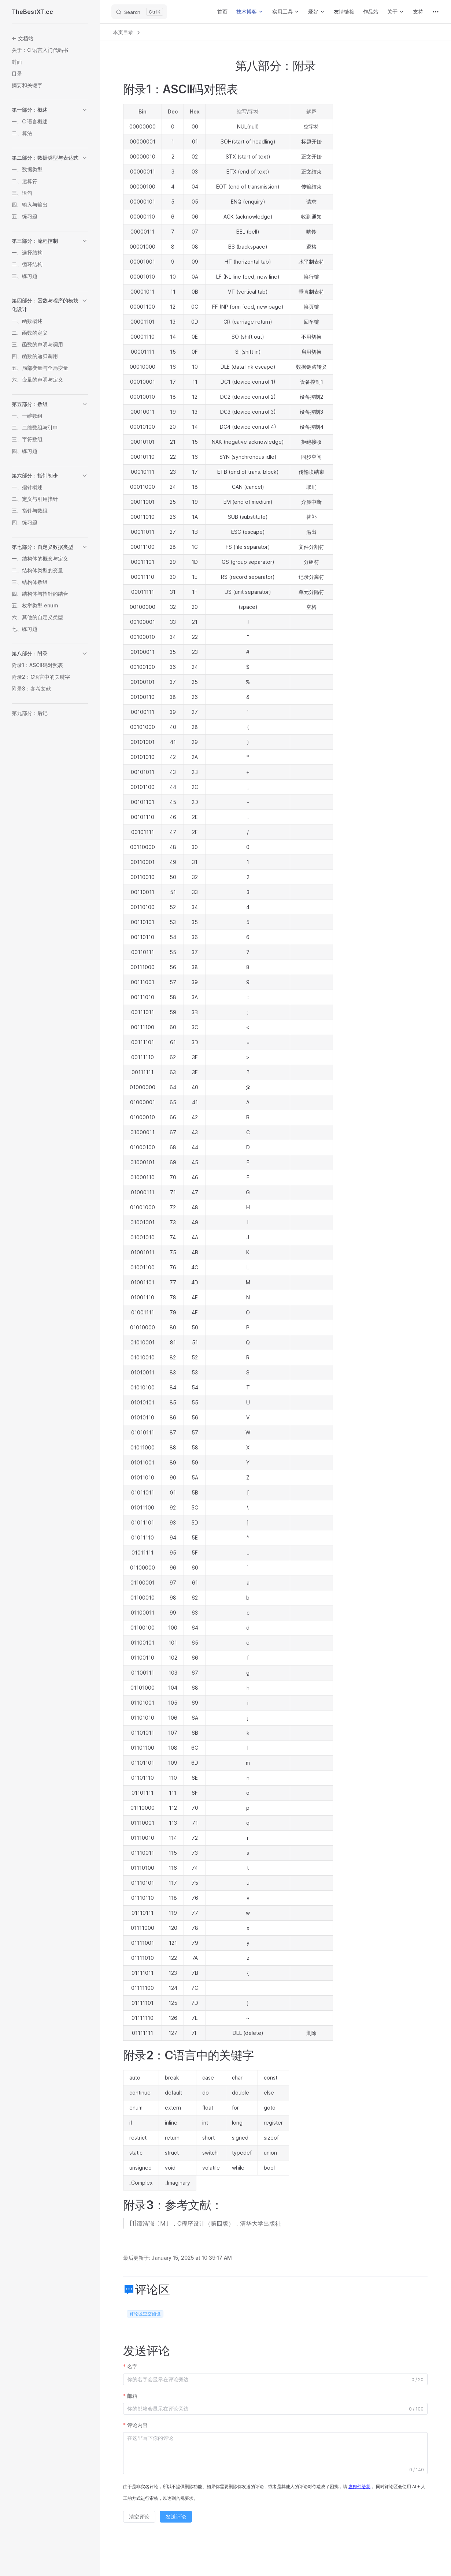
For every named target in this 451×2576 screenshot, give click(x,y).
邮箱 (132, 2396)
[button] (50, 110)
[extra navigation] (436, 11)
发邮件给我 (359, 2486)
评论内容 (137, 2425)
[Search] (139, 11)
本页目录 (127, 32)
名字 (132, 2366)
